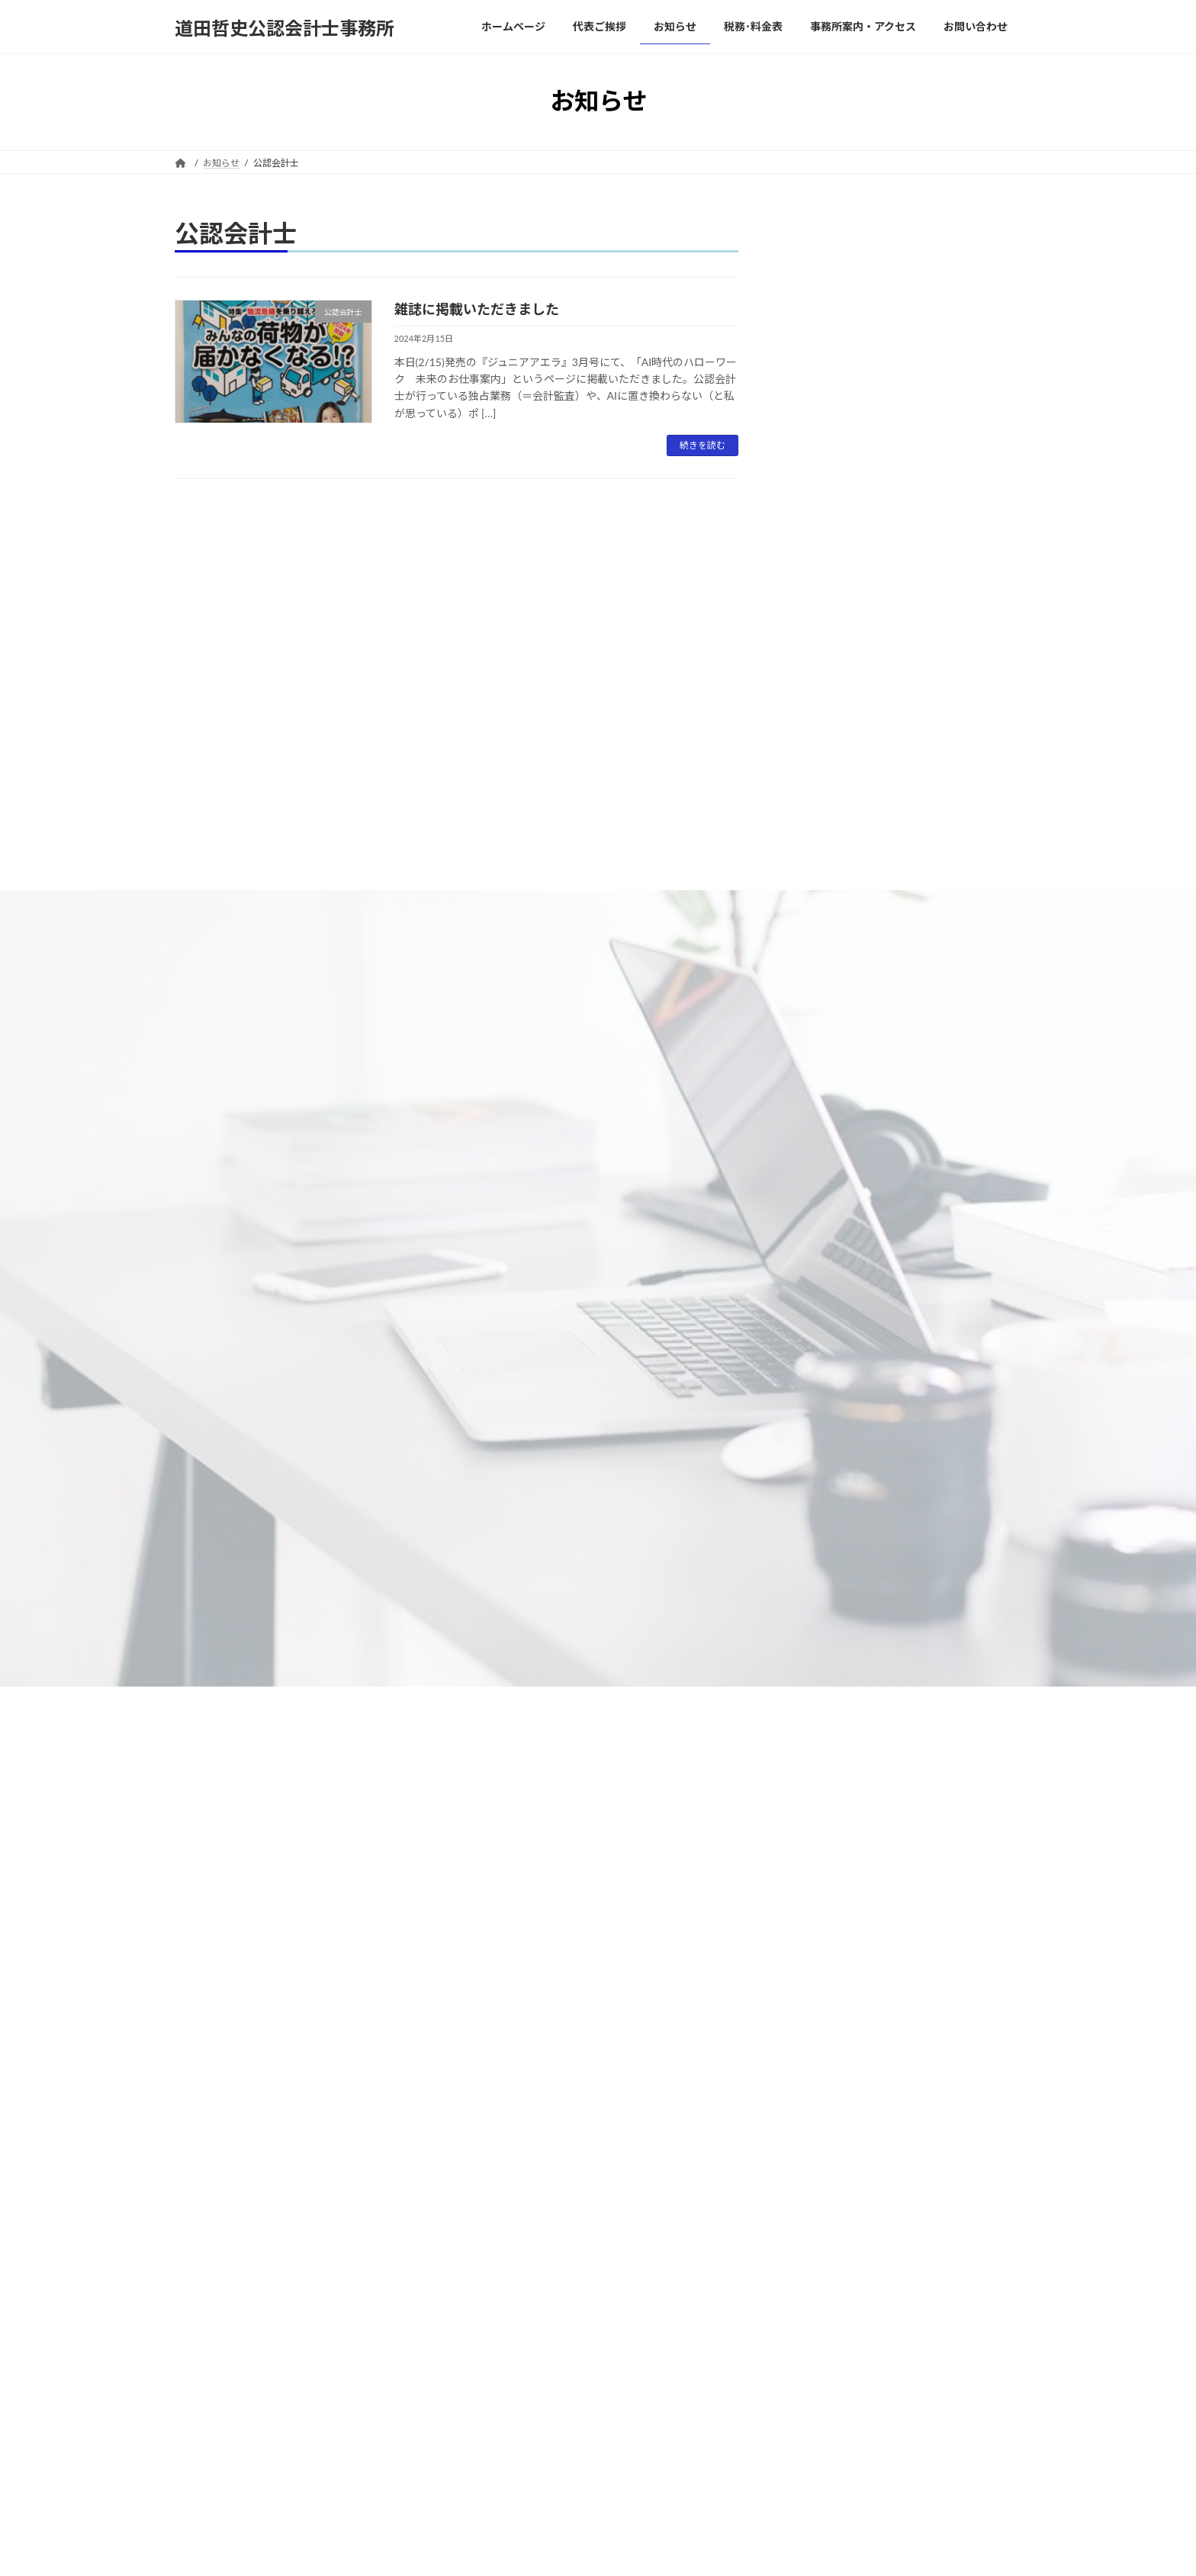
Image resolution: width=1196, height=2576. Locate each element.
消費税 (813, 1494)
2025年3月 (823, 2010)
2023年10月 (826, 2195)
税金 (807, 1587)
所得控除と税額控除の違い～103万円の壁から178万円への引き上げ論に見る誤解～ (950, 753)
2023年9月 (823, 2227)
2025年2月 (823, 2040)
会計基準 (818, 1277)
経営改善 (818, 1680)
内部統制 (818, 1370)
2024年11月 (826, 2072)
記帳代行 (818, 1741)
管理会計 (818, 1618)
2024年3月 (823, 2133)
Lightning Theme (598, 2549)
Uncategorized (831, 1247)
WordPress (531, 2549)
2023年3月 (823, 2257)
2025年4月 (823, 1979)
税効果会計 (823, 1525)
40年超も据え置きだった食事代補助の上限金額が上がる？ (946, 366)
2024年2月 (823, 2165)
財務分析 (818, 1773)
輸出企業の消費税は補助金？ (950, 832)
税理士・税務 (829, 1556)
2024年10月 (826, 2102)
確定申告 (829, 1463)
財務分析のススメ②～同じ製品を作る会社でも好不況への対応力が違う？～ (951, 459)
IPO (806, 1218)
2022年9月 (823, 2350)
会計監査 (818, 1308)
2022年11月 (826, 2288)
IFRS (807, 1190)
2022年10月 (826, 2320)
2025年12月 (826, 1886)
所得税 (813, 1432)
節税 (807, 1649)
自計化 (813, 1711)
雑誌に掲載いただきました (476, 309)
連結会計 (818, 1804)
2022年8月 (823, 2381)
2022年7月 (823, 2412)
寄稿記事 (818, 1401)
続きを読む (702, 445)
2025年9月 (823, 1917)
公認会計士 (823, 1339)
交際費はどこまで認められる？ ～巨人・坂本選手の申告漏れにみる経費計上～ (946, 553)
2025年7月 (823, 1947)
